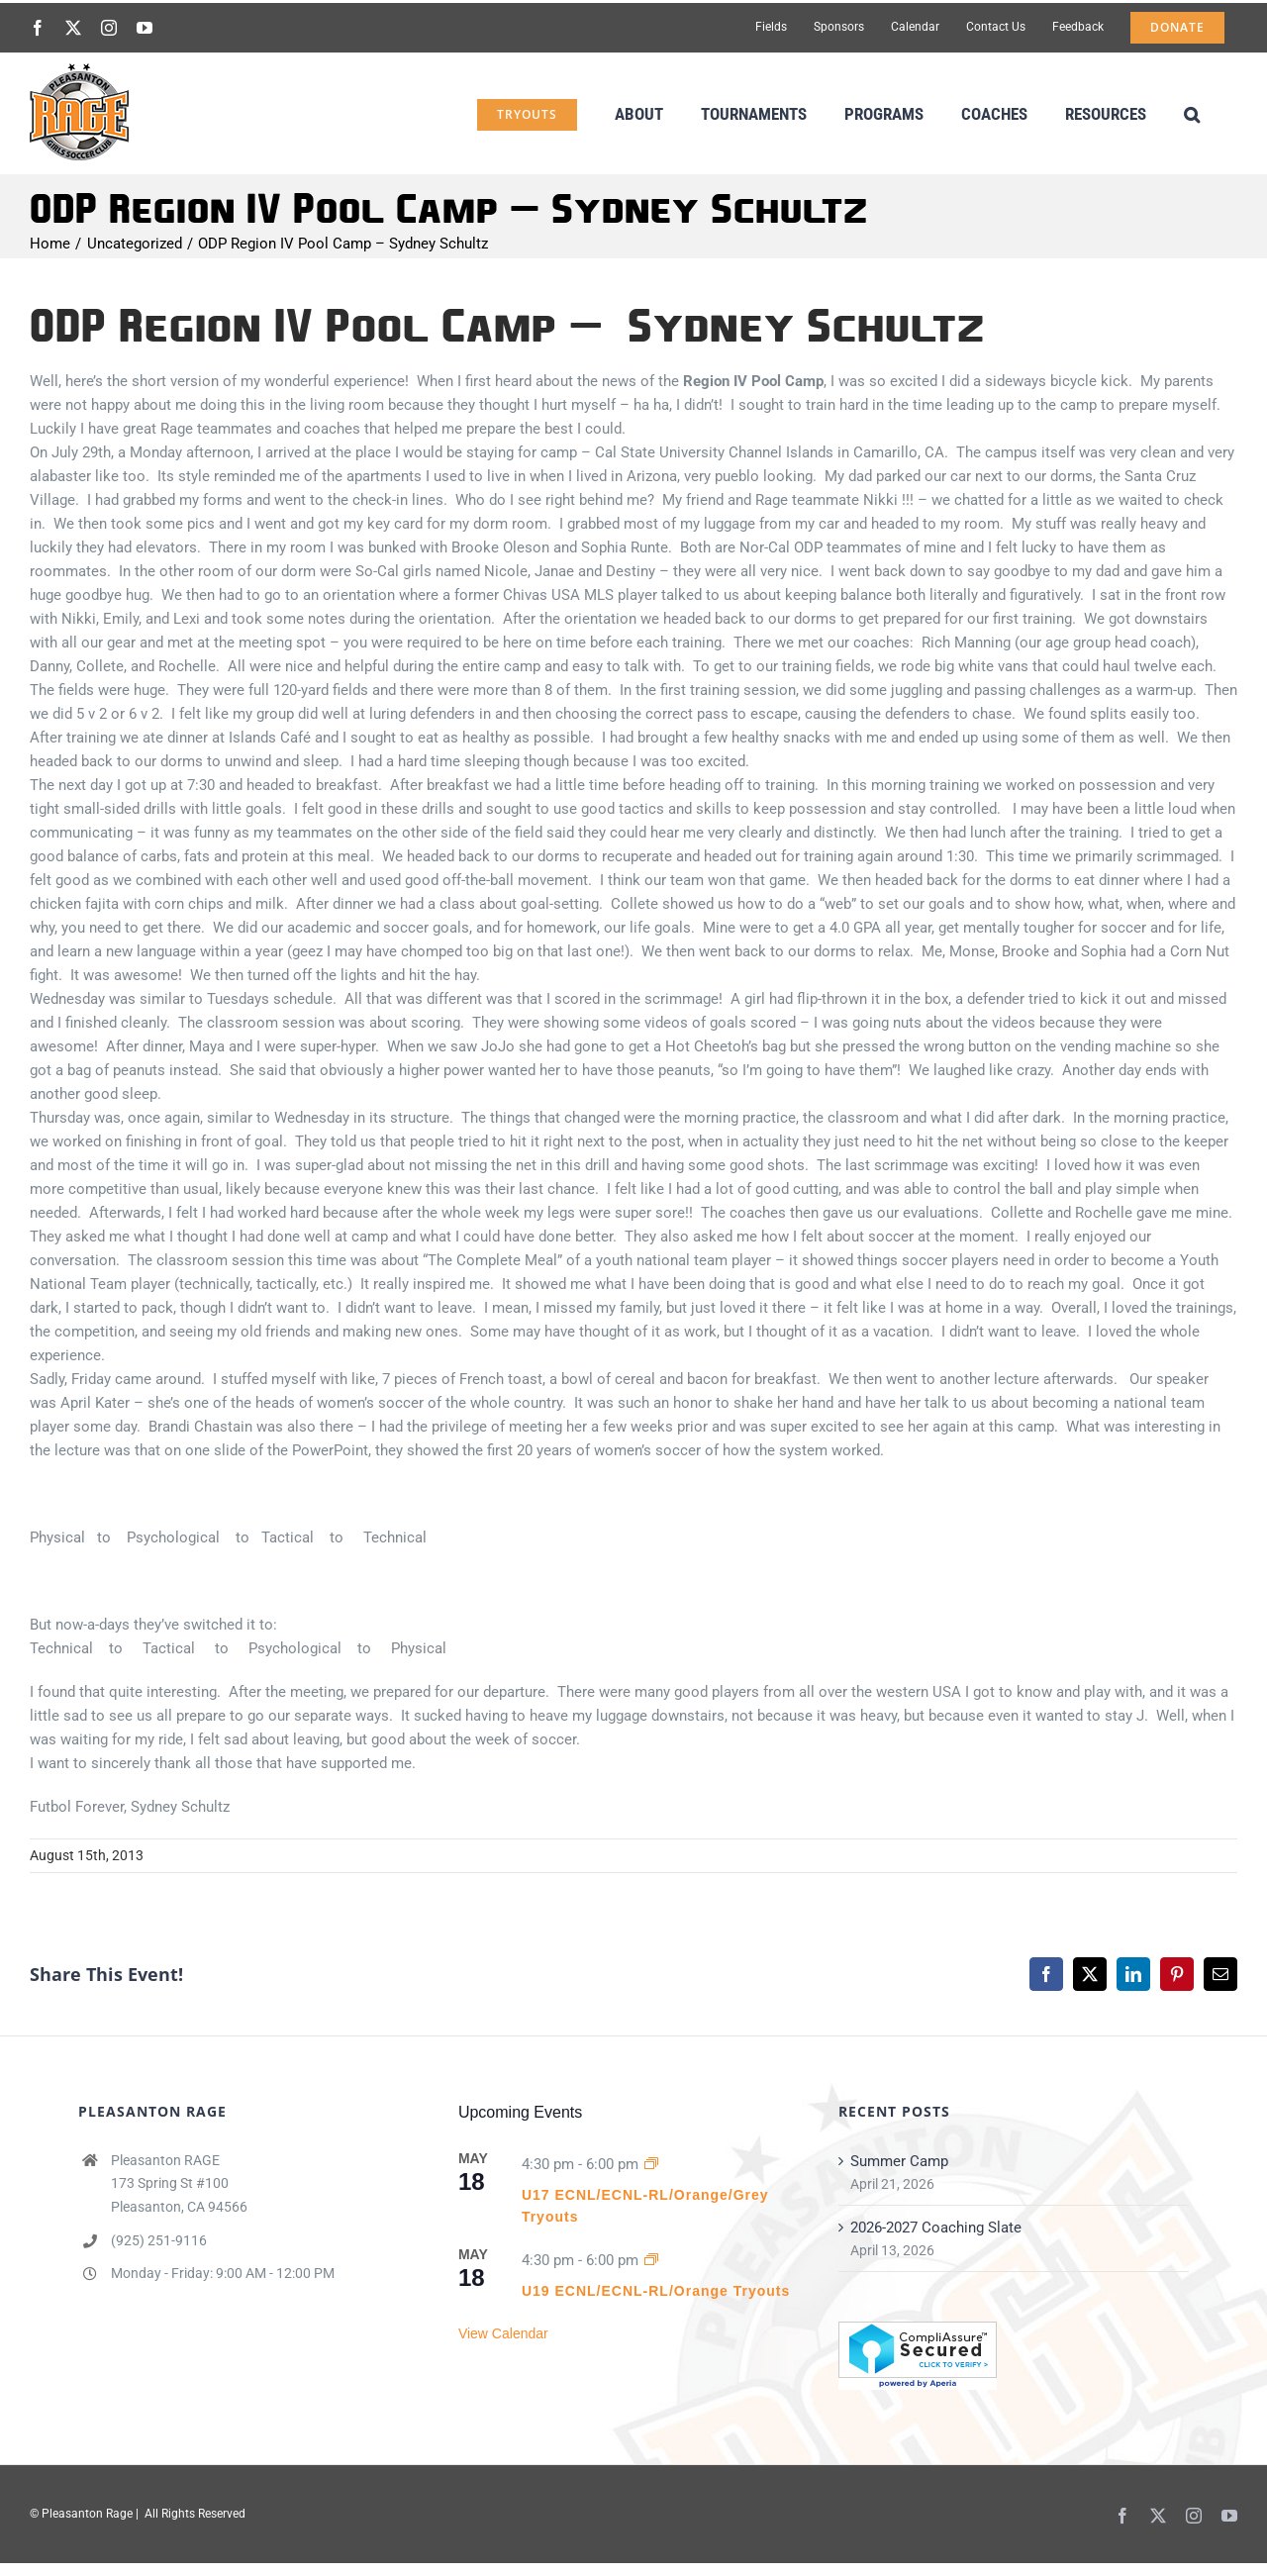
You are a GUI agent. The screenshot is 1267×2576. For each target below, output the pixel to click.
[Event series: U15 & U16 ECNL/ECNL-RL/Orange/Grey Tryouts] (651, 2164)
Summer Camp (899, 2161)
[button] (1192, 112)
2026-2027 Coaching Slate (936, 2227)
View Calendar (503, 2333)
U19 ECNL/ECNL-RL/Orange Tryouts (656, 2291)
